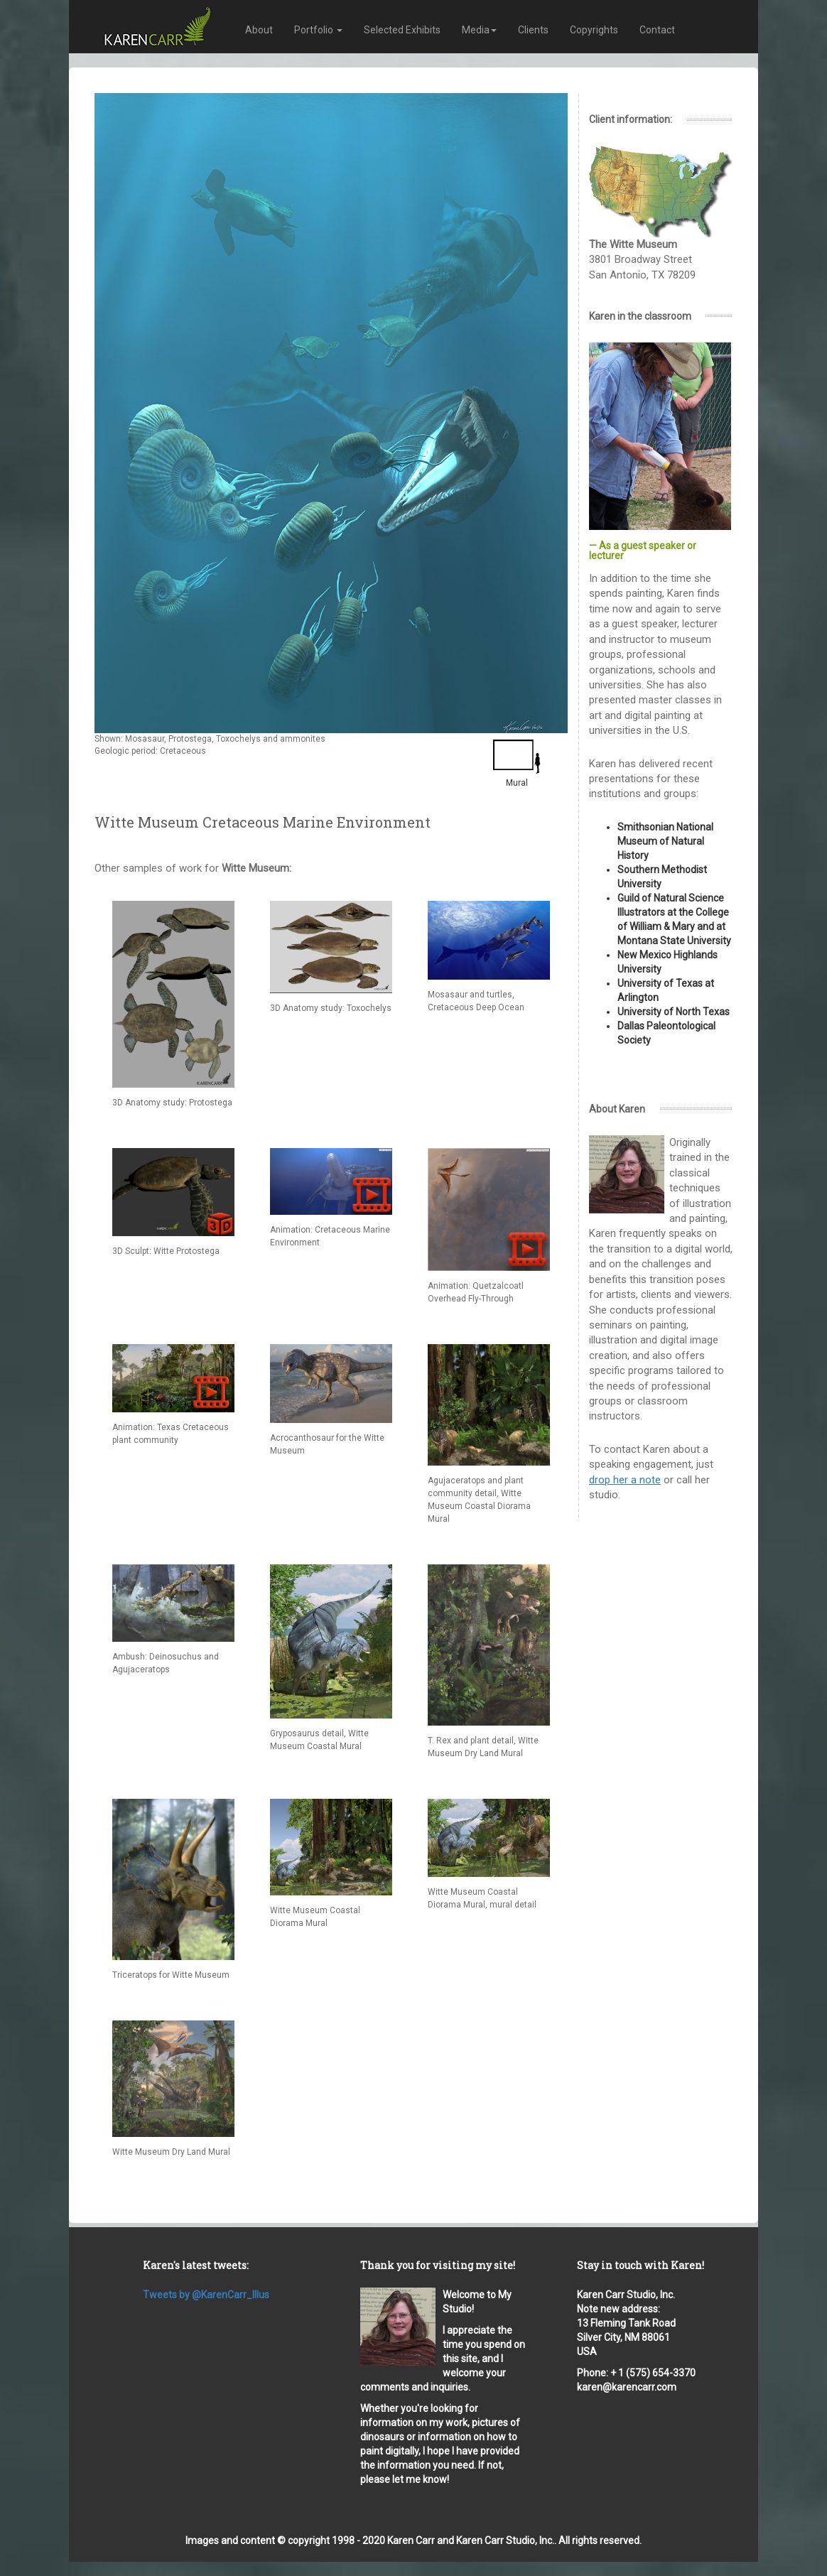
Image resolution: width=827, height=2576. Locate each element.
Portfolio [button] (318, 30)
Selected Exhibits (402, 30)
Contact (657, 30)
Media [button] (479, 30)
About (259, 30)
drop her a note (625, 1479)
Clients (533, 30)
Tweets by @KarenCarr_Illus (206, 2294)
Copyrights (594, 30)
